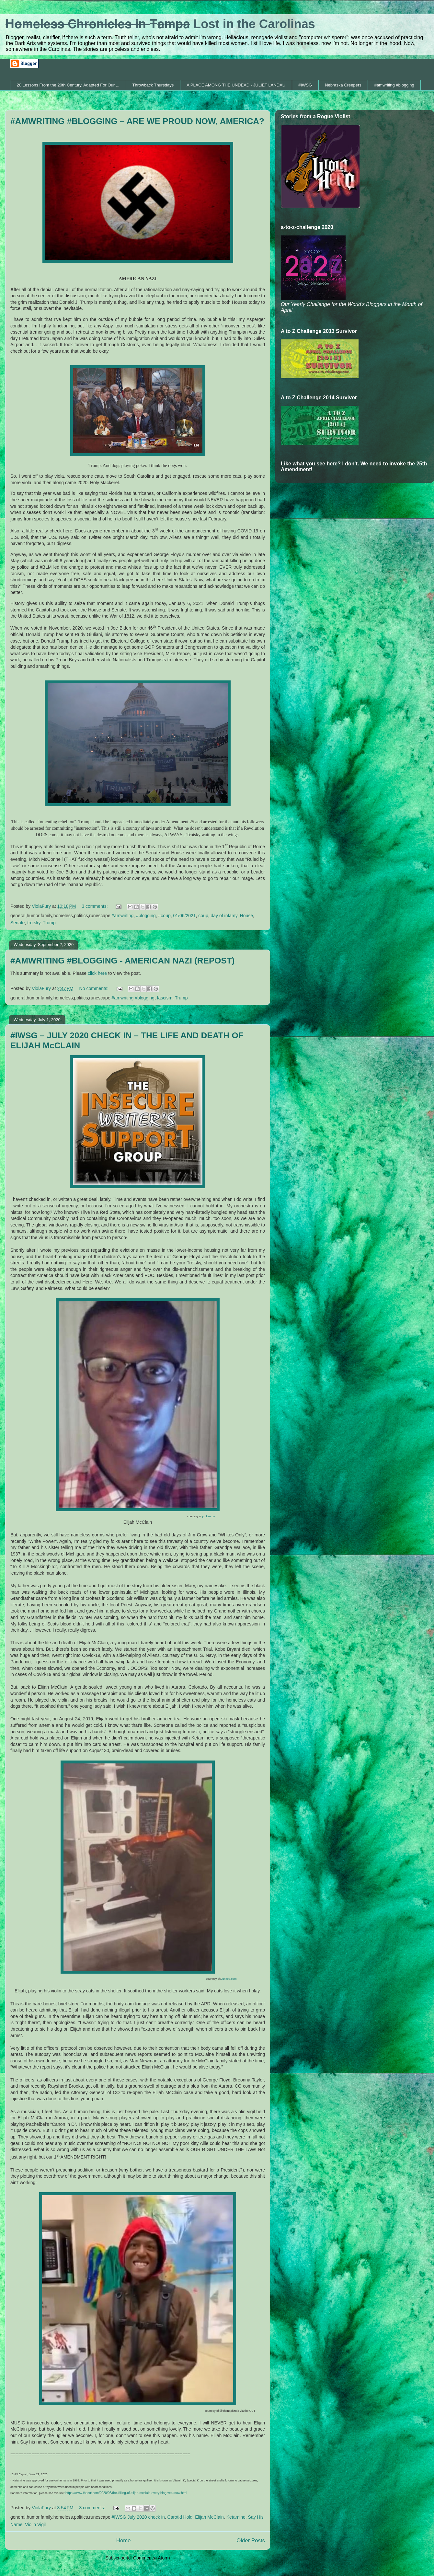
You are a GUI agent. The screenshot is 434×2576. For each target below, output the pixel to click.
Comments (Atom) (151, 2557)
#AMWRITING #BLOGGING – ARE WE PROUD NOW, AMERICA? (137, 121)
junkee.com (209, 1516)
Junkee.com (229, 1978)
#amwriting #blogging (394, 85)
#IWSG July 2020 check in (138, 2517)
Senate (17, 922)
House (246, 915)
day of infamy (224, 915)
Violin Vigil (35, 2524)
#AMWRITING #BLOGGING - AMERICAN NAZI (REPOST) (122, 960)
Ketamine (236, 2517)
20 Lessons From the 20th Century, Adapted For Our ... (68, 85)
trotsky (33, 922)
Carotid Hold (180, 2517)
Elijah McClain (209, 2517)
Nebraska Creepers (343, 85)
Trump (49, 922)
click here (98, 973)
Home (123, 2540)
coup (203, 915)
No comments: (94, 988)
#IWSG (305, 85)
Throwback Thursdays (153, 85)
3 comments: (95, 906)
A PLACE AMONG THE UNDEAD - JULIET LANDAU (236, 85)
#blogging (146, 915)
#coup (164, 915)
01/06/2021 (184, 915)
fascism (164, 997)
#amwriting (123, 915)
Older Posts (250, 2540)
